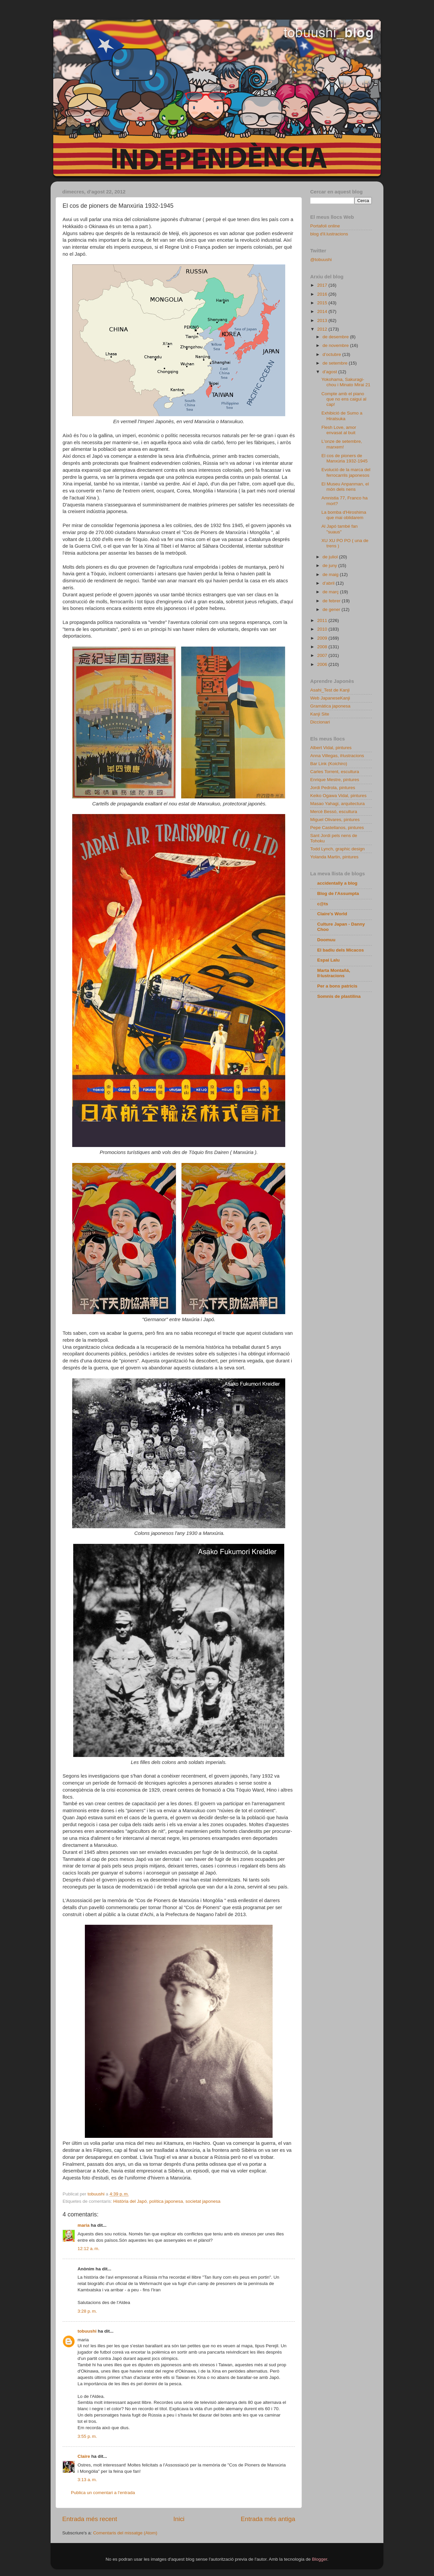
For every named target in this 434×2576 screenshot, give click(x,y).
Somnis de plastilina (339, 996)
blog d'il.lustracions (329, 233)
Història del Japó (130, 2201)
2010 (322, 629)
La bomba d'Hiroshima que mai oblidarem (344, 515)
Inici (179, 2518)
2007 (322, 655)
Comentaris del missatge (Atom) (125, 2532)
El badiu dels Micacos (340, 950)
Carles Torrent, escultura (334, 771)
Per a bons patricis (337, 986)
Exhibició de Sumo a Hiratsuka (342, 416)
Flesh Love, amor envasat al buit (339, 430)
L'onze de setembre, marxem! (342, 444)
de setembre (336, 363)
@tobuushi (321, 259)
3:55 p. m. (87, 2436)
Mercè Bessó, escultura (333, 811)
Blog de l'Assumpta (338, 893)
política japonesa (166, 2201)
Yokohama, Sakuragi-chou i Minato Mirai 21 (346, 382)
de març (331, 591)
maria (84, 2225)
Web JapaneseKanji (330, 698)
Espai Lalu (328, 960)
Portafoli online (325, 225)
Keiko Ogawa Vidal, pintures (338, 795)
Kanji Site (319, 714)
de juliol (331, 556)
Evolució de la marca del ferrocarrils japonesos (346, 472)
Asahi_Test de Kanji (330, 690)
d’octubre (332, 354)
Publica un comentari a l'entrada (103, 2492)
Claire (84, 2456)
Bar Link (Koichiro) (328, 763)
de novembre (336, 345)
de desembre (336, 336)
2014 (322, 311)
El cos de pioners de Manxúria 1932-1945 (345, 458)
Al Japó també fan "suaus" (340, 529)
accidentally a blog (337, 883)
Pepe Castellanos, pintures (337, 827)
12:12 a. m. (89, 2248)
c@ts (322, 903)
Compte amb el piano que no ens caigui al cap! (344, 399)
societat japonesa (202, 2201)
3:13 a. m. (87, 2479)
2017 (322, 285)
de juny (330, 565)
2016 (322, 294)
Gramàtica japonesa (330, 706)
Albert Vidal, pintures (330, 747)
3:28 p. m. (87, 2311)
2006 (322, 664)
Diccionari (320, 721)
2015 (322, 302)
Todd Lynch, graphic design (337, 848)
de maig (331, 574)
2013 (322, 320)
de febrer (332, 600)
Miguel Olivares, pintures (335, 819)
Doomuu (326, 939)
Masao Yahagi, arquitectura (337, 803)
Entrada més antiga (268, 2518)
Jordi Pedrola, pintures (332, 787)
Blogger (319, 2559)
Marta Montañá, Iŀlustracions (333, 973)
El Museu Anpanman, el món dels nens (345, 486)
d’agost (330, 371)
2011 (322, 620)
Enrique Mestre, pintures (334, 779)
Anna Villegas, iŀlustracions (337, 755)
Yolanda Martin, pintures (334, 856)
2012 (322, 329)
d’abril (329, 583)
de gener (332, 609)
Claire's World (332, 913)
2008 (322, 646)
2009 (322, 638)
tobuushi (87, 2331)
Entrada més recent (89, 2518)
